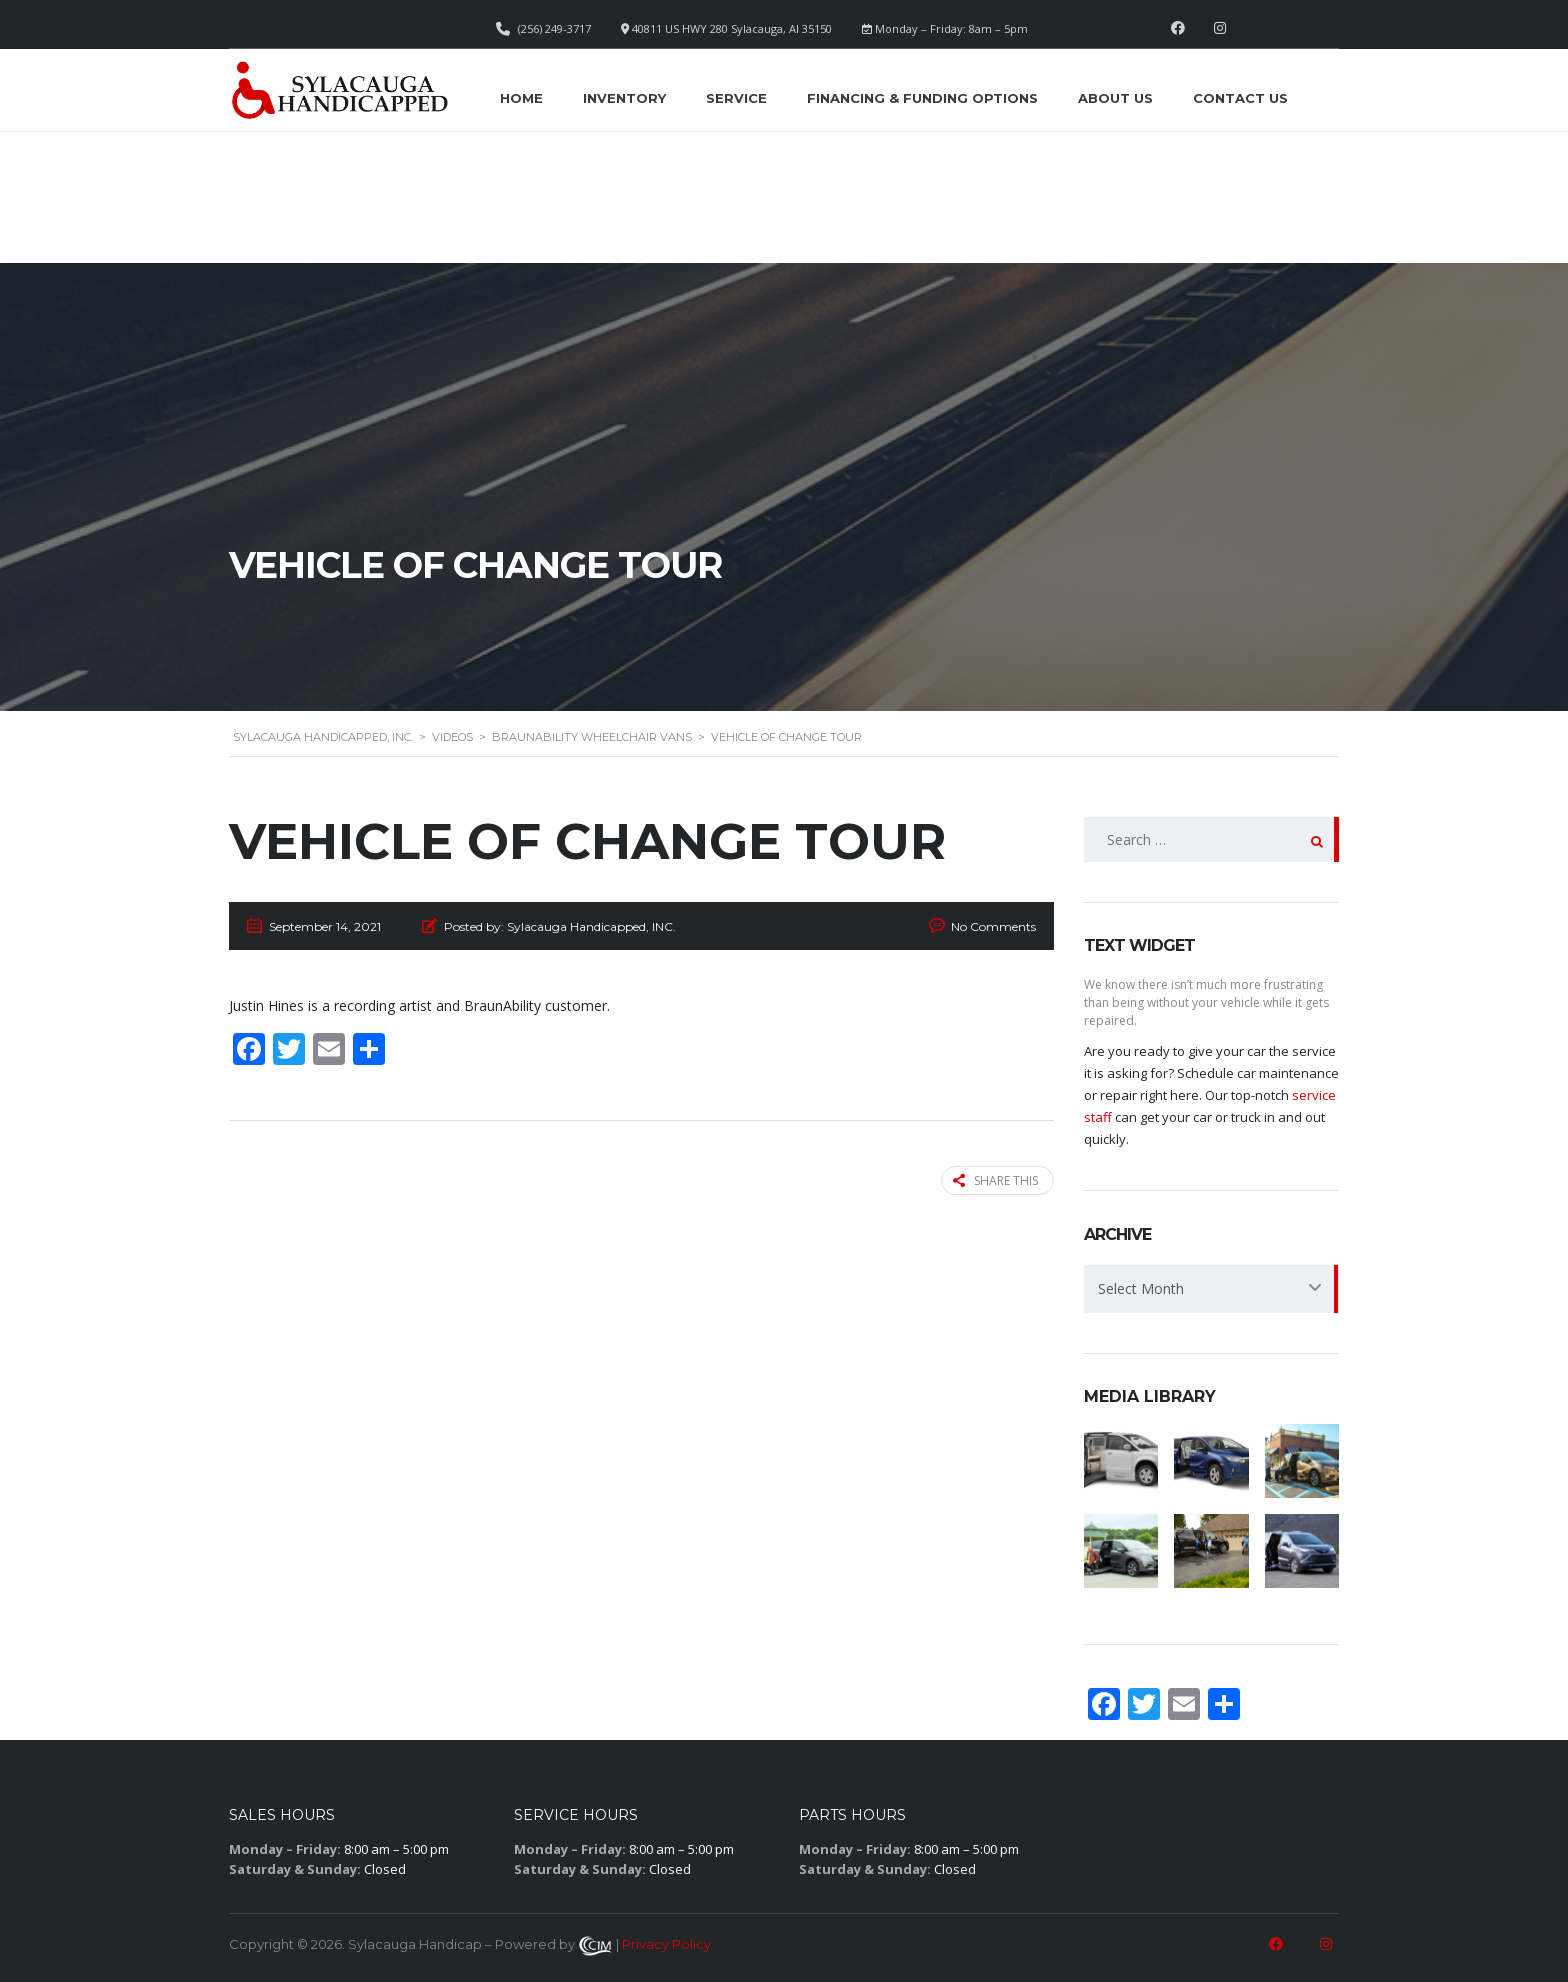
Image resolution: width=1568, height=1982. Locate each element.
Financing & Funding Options (922, 98)
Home (521, 98)
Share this (995, 1180)
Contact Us (1240, 98)
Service (736, 98)
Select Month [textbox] (1141, 1288)
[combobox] (1211, 1289)
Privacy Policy (666, 1944)
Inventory (624, 98)
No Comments (993, 926)
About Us (1115, 98)
